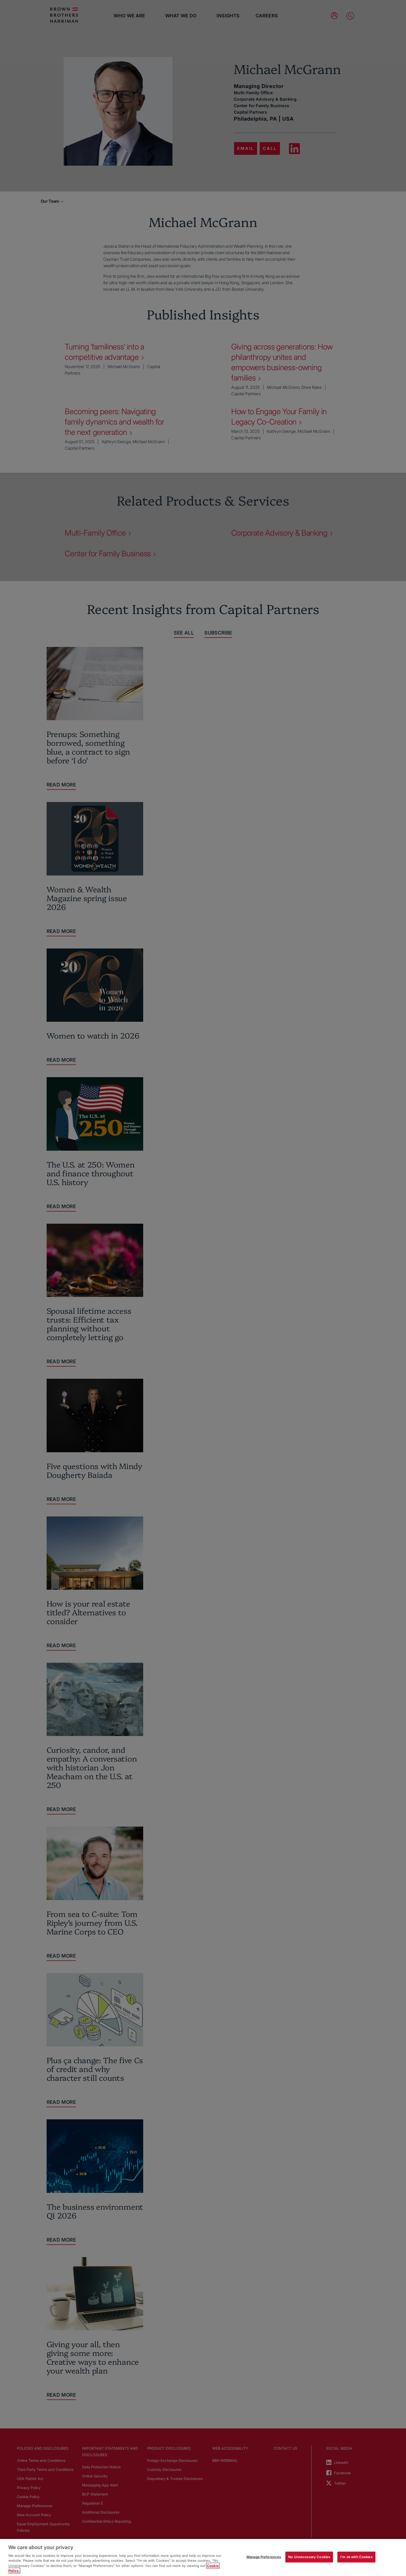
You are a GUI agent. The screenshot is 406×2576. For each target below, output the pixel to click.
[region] (203, 2557)
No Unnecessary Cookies (309, 2557)
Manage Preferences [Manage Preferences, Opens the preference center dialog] (264, 2557)
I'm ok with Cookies (356, 2557)
